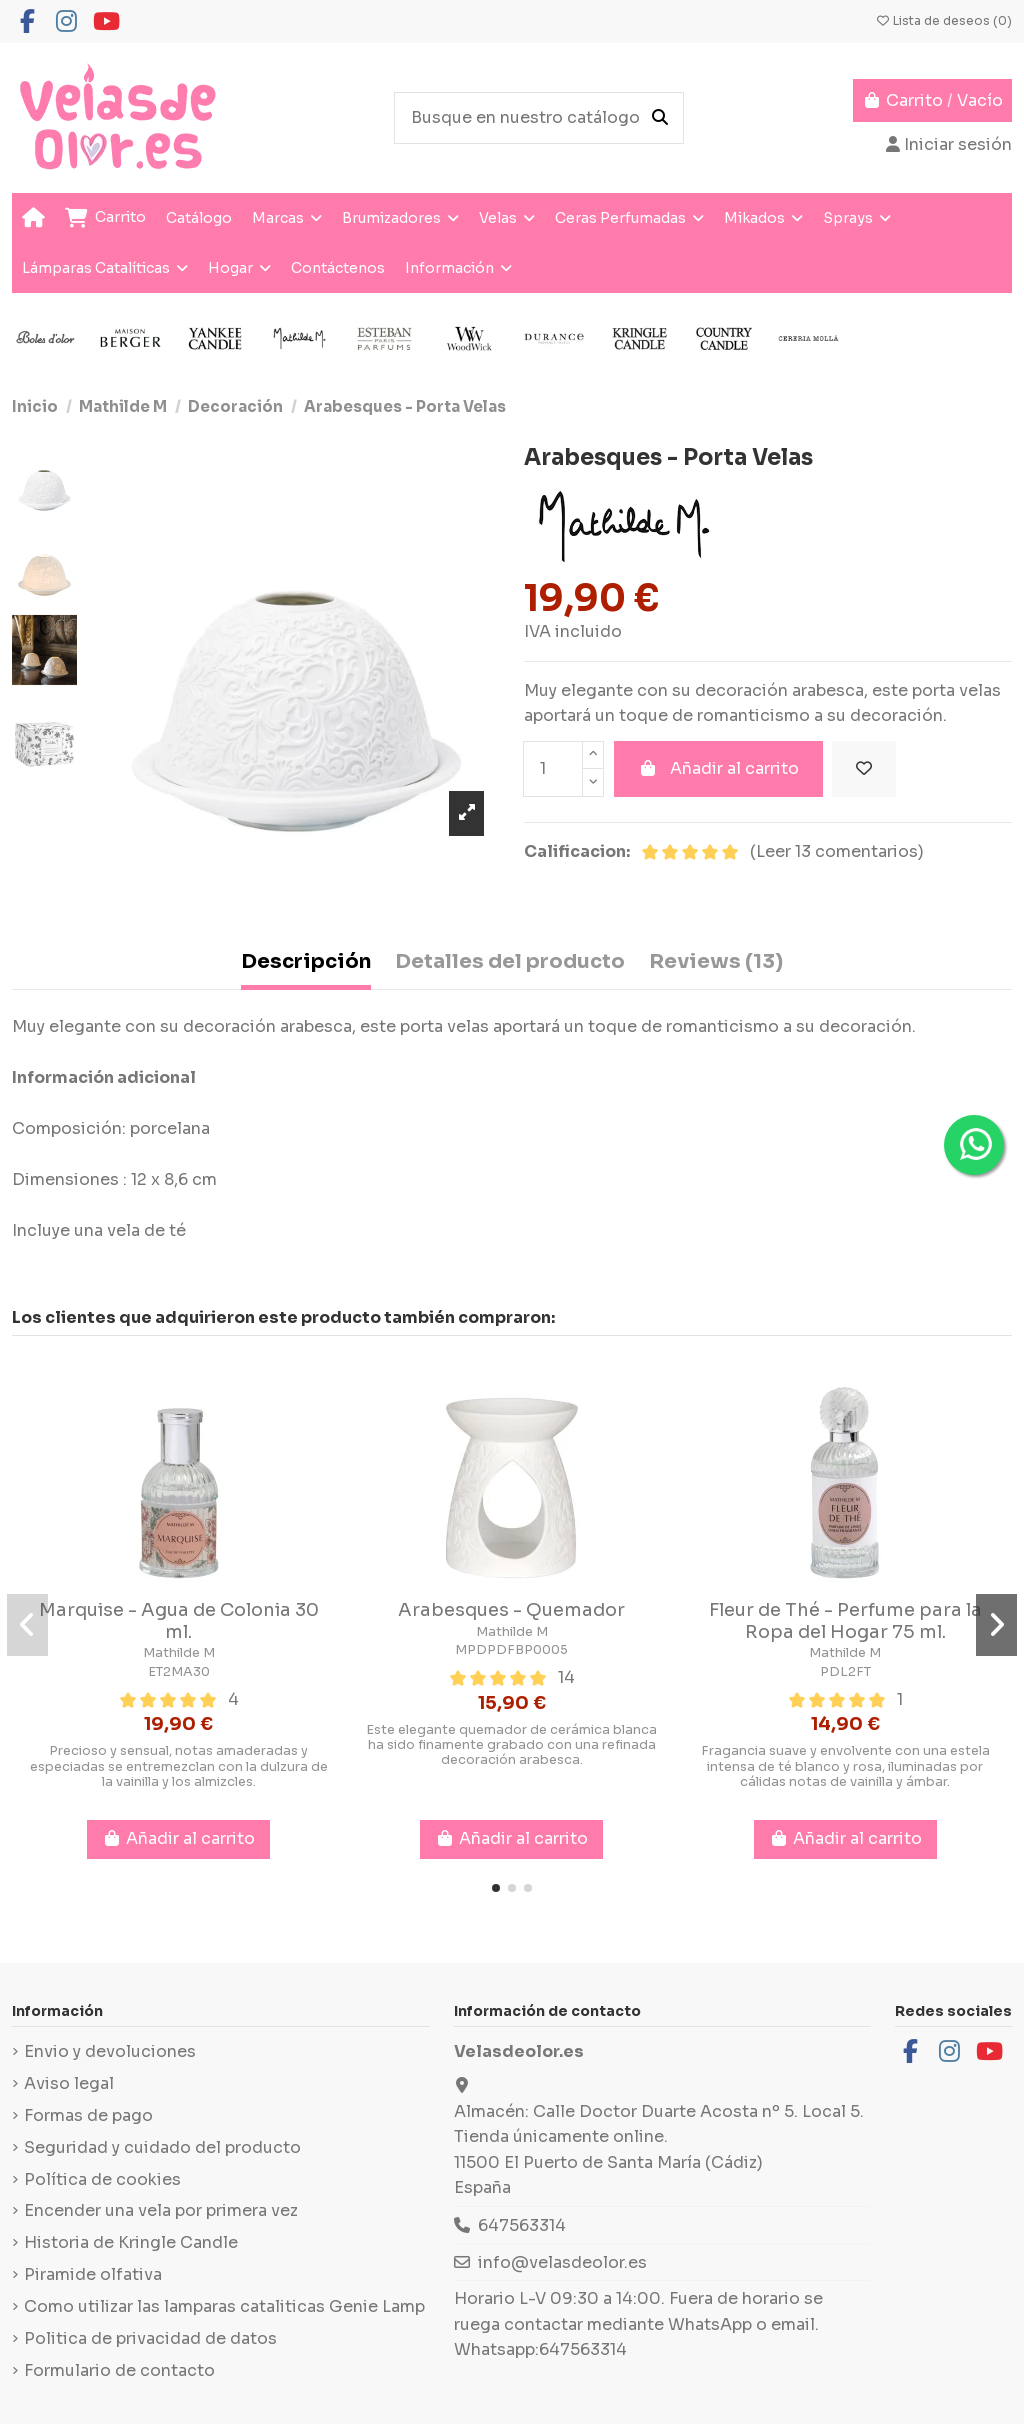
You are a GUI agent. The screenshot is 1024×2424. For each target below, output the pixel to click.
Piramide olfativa (93, 2274)
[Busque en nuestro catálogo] (660, 118)
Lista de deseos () (943, 20)
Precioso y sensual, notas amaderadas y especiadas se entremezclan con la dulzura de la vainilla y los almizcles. (179, 1766)
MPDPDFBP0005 (511, 1650)
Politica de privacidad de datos (150, 2338)
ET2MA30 (179, 1672)
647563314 (522, 2225)
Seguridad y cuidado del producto (162, 2147)
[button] (496, 1888)
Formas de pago (88, 2115)
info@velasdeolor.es (562, 2262)
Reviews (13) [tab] (716, 961)
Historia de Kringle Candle (131, 2242)
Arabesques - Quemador (511, 1610)
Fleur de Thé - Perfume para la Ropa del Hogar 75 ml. (845, 1621)
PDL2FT (845, 1672)
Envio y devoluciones (110, 2051)
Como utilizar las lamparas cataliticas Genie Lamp (224, 2306)
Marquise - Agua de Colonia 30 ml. (179, 1621)
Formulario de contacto (119, 2370)
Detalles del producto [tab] (510, 961)
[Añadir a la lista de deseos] (864, 769)
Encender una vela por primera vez (161, 2210)
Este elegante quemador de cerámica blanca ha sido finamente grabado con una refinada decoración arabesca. (511, 1745)
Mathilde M (179, 1653)
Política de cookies (102, 2179)
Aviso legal (69, 2083)
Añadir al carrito (718, 768)
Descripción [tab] (306, 961)
